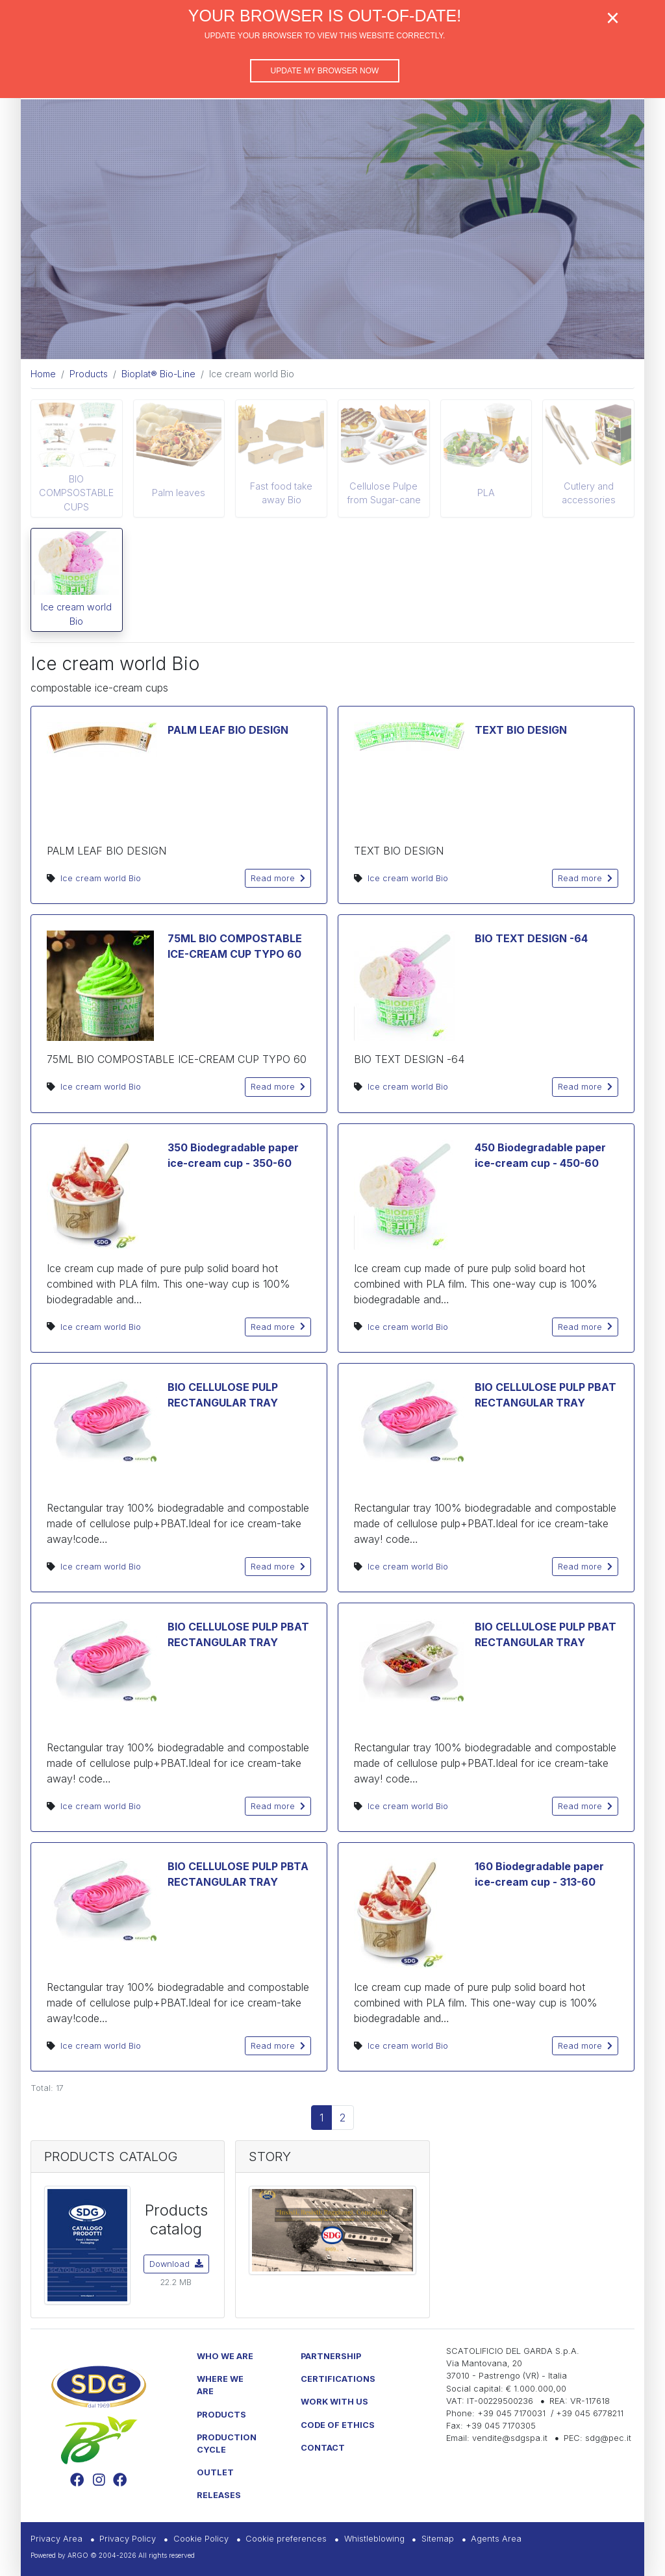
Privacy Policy (127, 2539)
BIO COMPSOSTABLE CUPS (76, 492)
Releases (219, 2495)
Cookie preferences (286, 2539)
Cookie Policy (201, 2539)
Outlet (215, 2472)
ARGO (78, 2555)
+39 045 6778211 (589, 2413)
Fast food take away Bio (281, 493)
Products (221, 2415)
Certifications (338, 2379)
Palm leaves (178, 492)
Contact (323, 2448)
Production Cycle (227, 2443)
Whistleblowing (374, 2539)
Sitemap (437, 2539)
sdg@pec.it (608, 2438)
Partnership (331, 2356)
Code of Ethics (338, 2425)
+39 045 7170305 (501, 2426)
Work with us (334, 2402)
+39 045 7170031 (511, 2413)
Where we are (220, 2385)
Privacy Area (56, 2539)
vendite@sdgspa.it (509, 2438)
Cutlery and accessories (589, 493)
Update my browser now (325, 70)
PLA (486, 492)
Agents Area (496, 2539)
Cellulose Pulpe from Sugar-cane (384, 493)
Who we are (225, 2356)
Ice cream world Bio (76, 614)
